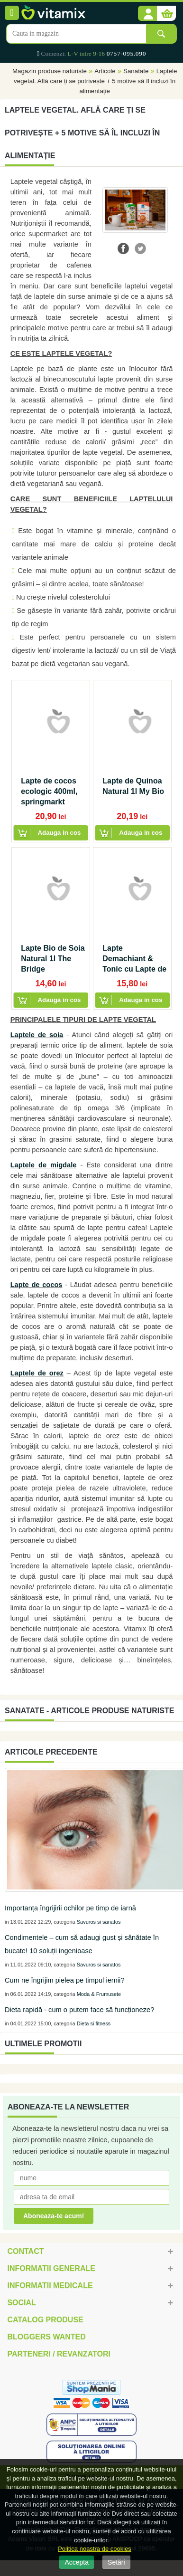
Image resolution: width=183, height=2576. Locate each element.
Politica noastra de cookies (94, 2548)
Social (21, 2303)
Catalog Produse (45, 2320)
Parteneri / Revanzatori (58, 2354)
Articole (104, 71)
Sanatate (135, 71)
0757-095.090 (126, 53)
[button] (147, 14)
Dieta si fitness (94, 2023)
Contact (25, 2251)
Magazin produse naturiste (49, 71)
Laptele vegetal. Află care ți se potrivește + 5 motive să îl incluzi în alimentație (95, 81)
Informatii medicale (49, 2285)
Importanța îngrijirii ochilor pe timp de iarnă (70, 1908)
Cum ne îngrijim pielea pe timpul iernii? (65, 1980)
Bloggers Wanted (46, 2337)
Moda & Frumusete (99, 1994)
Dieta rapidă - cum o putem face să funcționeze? (79, 2009)
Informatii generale (51, 2268)
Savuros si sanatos (99, 1922)
